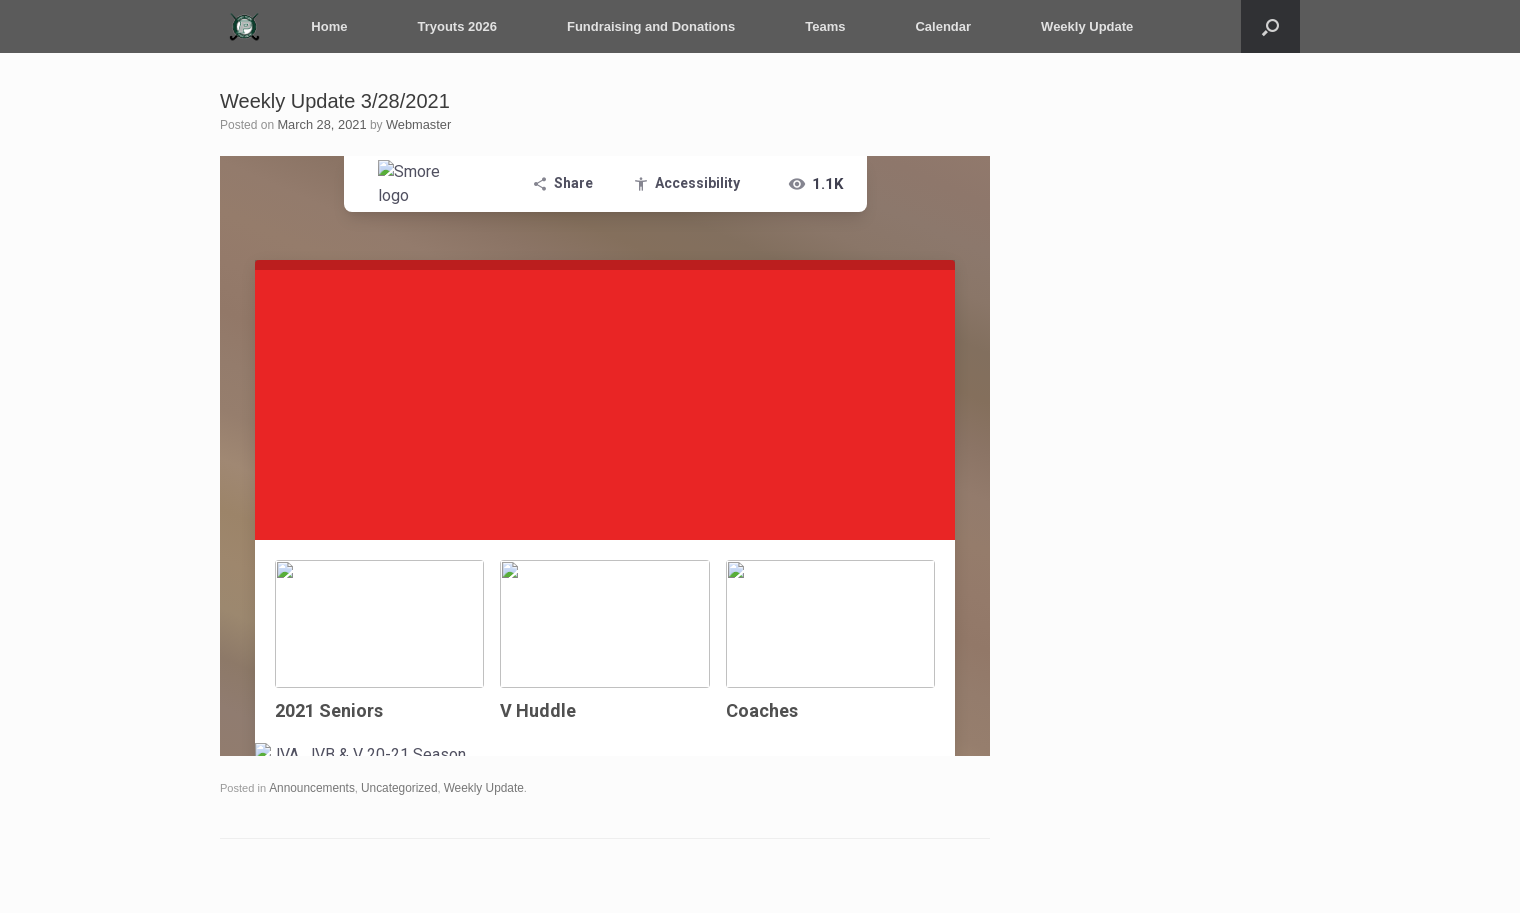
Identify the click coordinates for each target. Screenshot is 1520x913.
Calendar (935, 26)
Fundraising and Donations (643, 26)
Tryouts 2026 (449, 26)
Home (321, 26)
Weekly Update (1079, 26)
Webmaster (410, 124)
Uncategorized (390, 787)
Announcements (309, 787)
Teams (817, 26)
